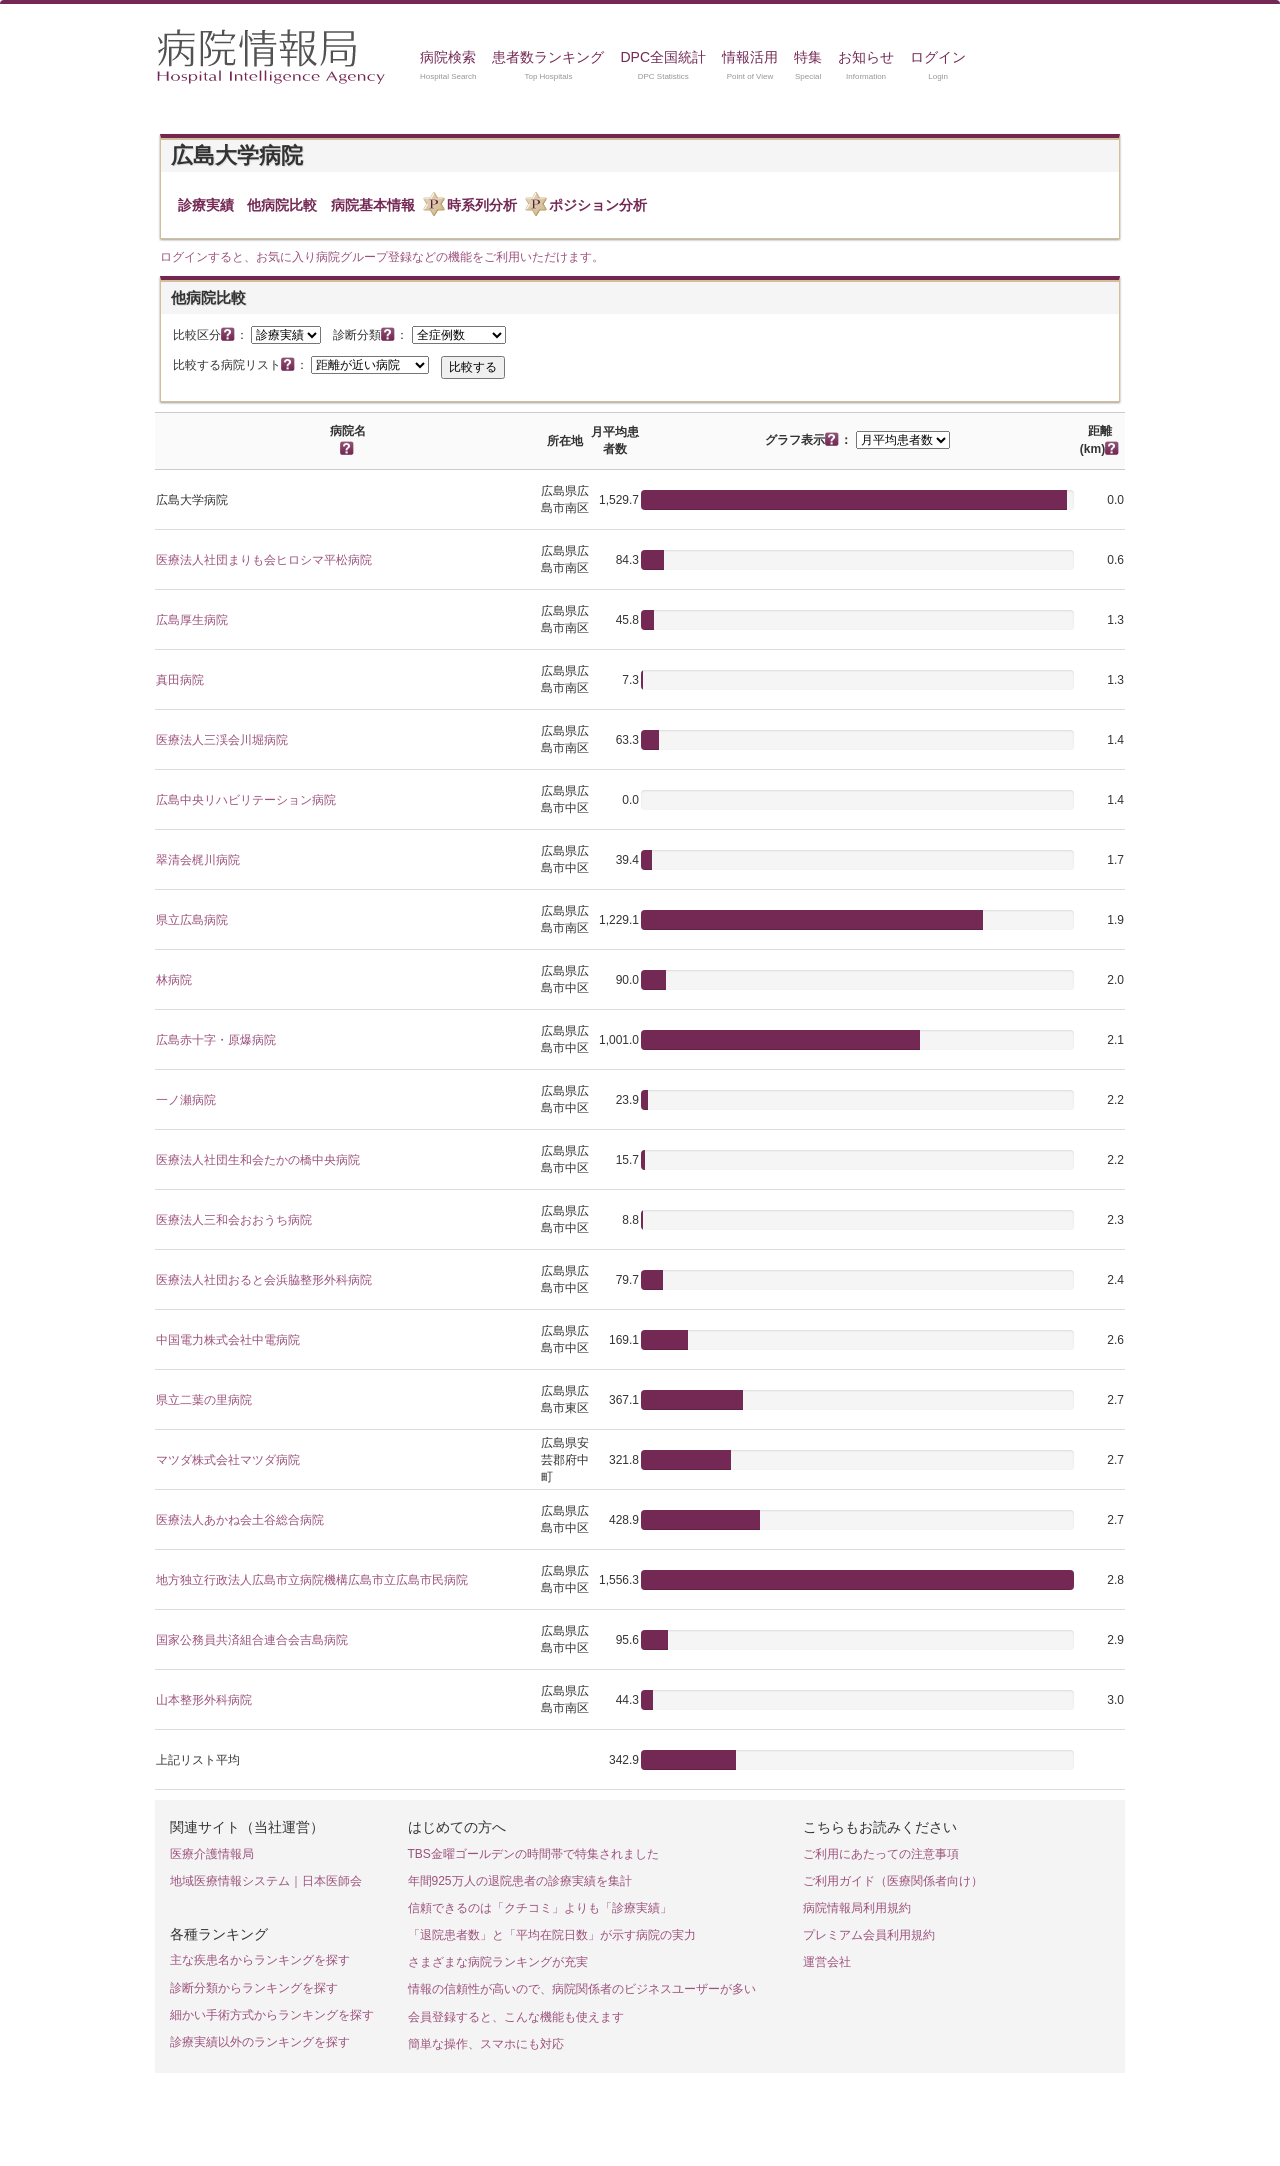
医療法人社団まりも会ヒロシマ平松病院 (264, 560)
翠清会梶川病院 (198, 860)
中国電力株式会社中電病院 (228, 1340)
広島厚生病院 (192, 620)
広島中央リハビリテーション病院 (246, 800)
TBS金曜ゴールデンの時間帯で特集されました (533, 1854)
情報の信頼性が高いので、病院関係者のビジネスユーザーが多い (582, 1989)
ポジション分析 (598, 205)
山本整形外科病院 (204, 1700)
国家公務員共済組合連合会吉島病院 (252, 1640)
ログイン (938, 57)
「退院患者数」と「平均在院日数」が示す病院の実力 (552, 1935)
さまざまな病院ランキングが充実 (498, 1962)
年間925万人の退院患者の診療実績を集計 (520, 1881)
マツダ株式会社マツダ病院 (228, 1460)
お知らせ (866, 57)
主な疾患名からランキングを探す (260, 1960)
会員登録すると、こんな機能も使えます (516, 2017)
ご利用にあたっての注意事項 (881, 1854)
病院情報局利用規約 (857, 1908)
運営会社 (827, 1962)
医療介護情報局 (212, 1854)
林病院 (174, 980)
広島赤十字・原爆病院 (216, 1040)
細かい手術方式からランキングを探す (272, 2015)
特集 (808, 57)
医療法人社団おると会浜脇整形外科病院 (264, 1280)
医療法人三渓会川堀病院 (222, 740)
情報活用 (750, 57)
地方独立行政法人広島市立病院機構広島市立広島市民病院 (312, 1580)
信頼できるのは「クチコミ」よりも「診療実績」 (540, 1908)
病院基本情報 (373, 205)
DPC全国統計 (663, 57)
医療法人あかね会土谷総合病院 (240, 1520)
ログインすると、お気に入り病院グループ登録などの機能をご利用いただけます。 (382, 257)
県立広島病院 (192, 920)
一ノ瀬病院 (186, 1100)
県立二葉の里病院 (204, 1400)
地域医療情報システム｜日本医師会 (266, 1881)
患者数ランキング (548, 57)
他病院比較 (282, 205)
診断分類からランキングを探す (254, 1988)
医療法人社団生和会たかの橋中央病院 (258, 1160)
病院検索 (448, 57)
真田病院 (180, 680)
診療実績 (206, 205)
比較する (473, 367)
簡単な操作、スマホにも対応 (486, 2044)
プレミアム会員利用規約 (869, 1935)
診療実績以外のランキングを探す (260, 2042)
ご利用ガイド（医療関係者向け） (893, 1881)
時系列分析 (482, 205)
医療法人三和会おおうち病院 (234, 1220)
